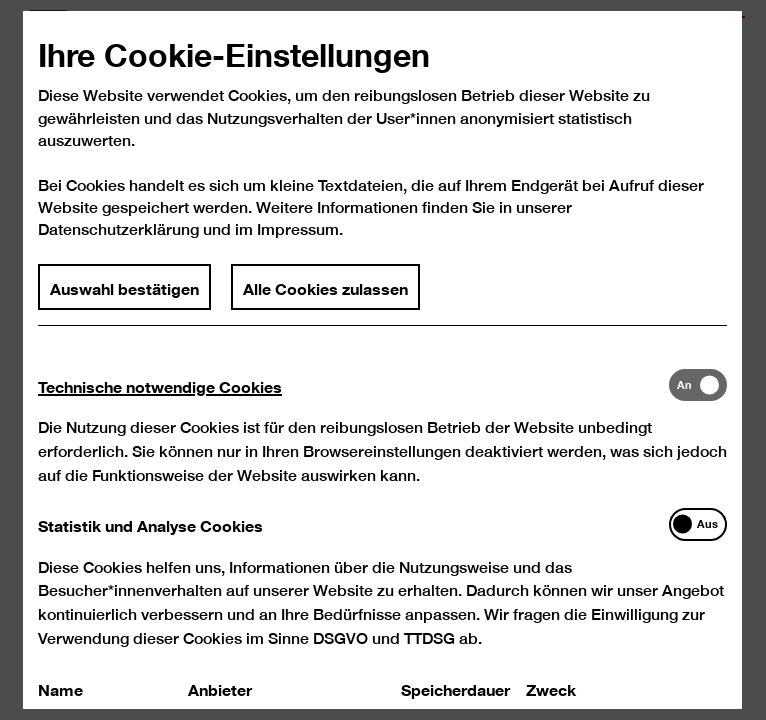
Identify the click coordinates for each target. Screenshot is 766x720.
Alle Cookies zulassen (326, 303)
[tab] (354, 401)
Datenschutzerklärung (119, 245)
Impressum (299, 245)
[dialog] (383, 360)
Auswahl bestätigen (125, 303)
